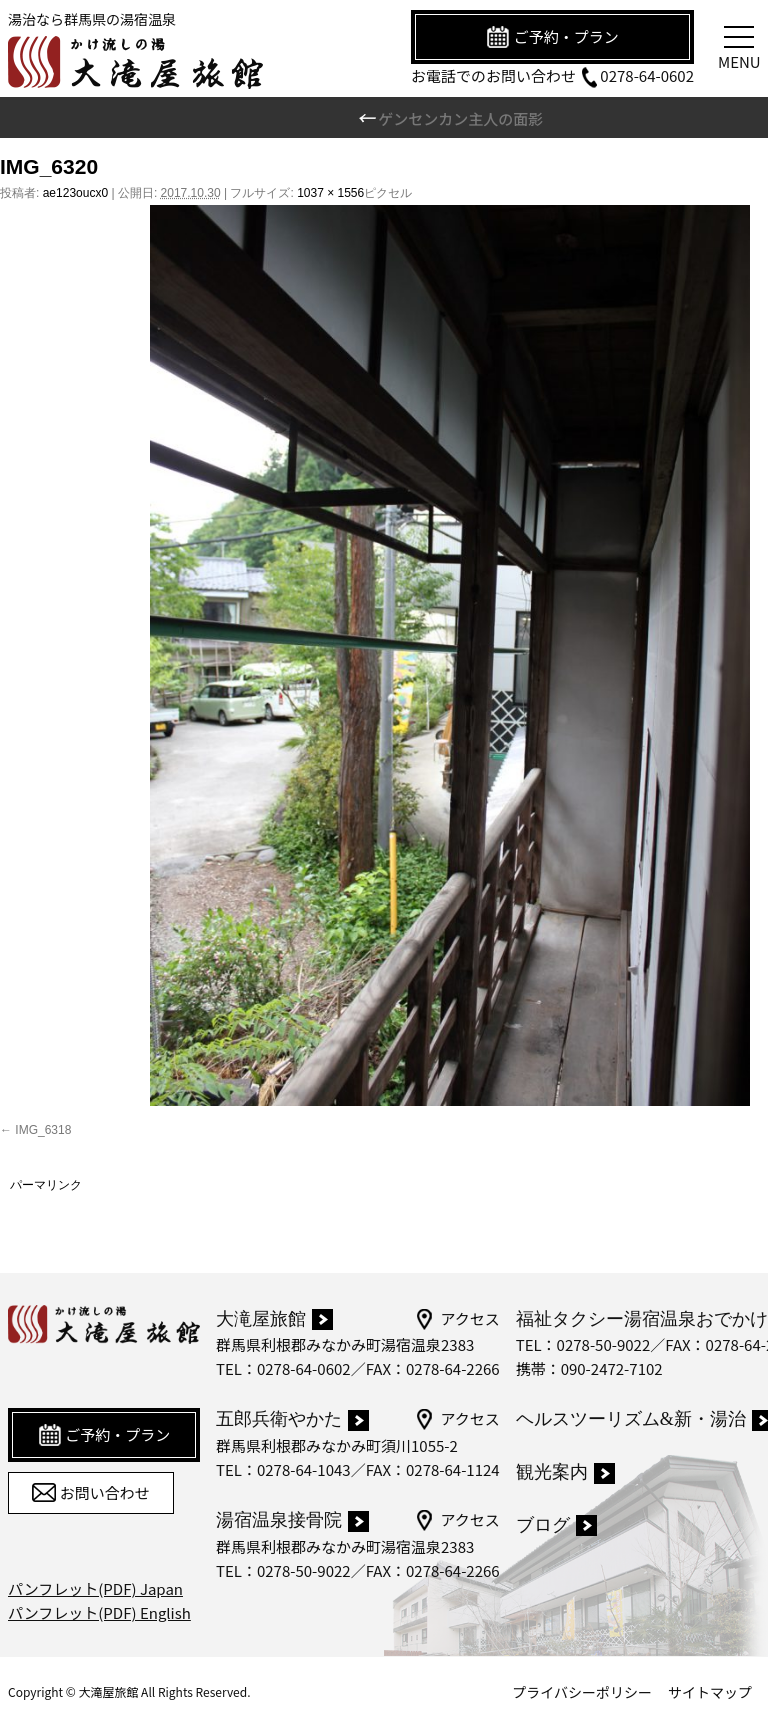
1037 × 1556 (330, 193)
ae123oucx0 (75, 193)
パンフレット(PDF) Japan (95, 1588)
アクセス (456, 1319)
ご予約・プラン (552, 37)
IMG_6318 (43, 1130)
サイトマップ (710, 1692)
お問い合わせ (90, 1493)
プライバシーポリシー (582, 1692)
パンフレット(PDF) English (99, 1612)
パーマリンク (46, 1185)
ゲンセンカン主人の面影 (450, 118)
